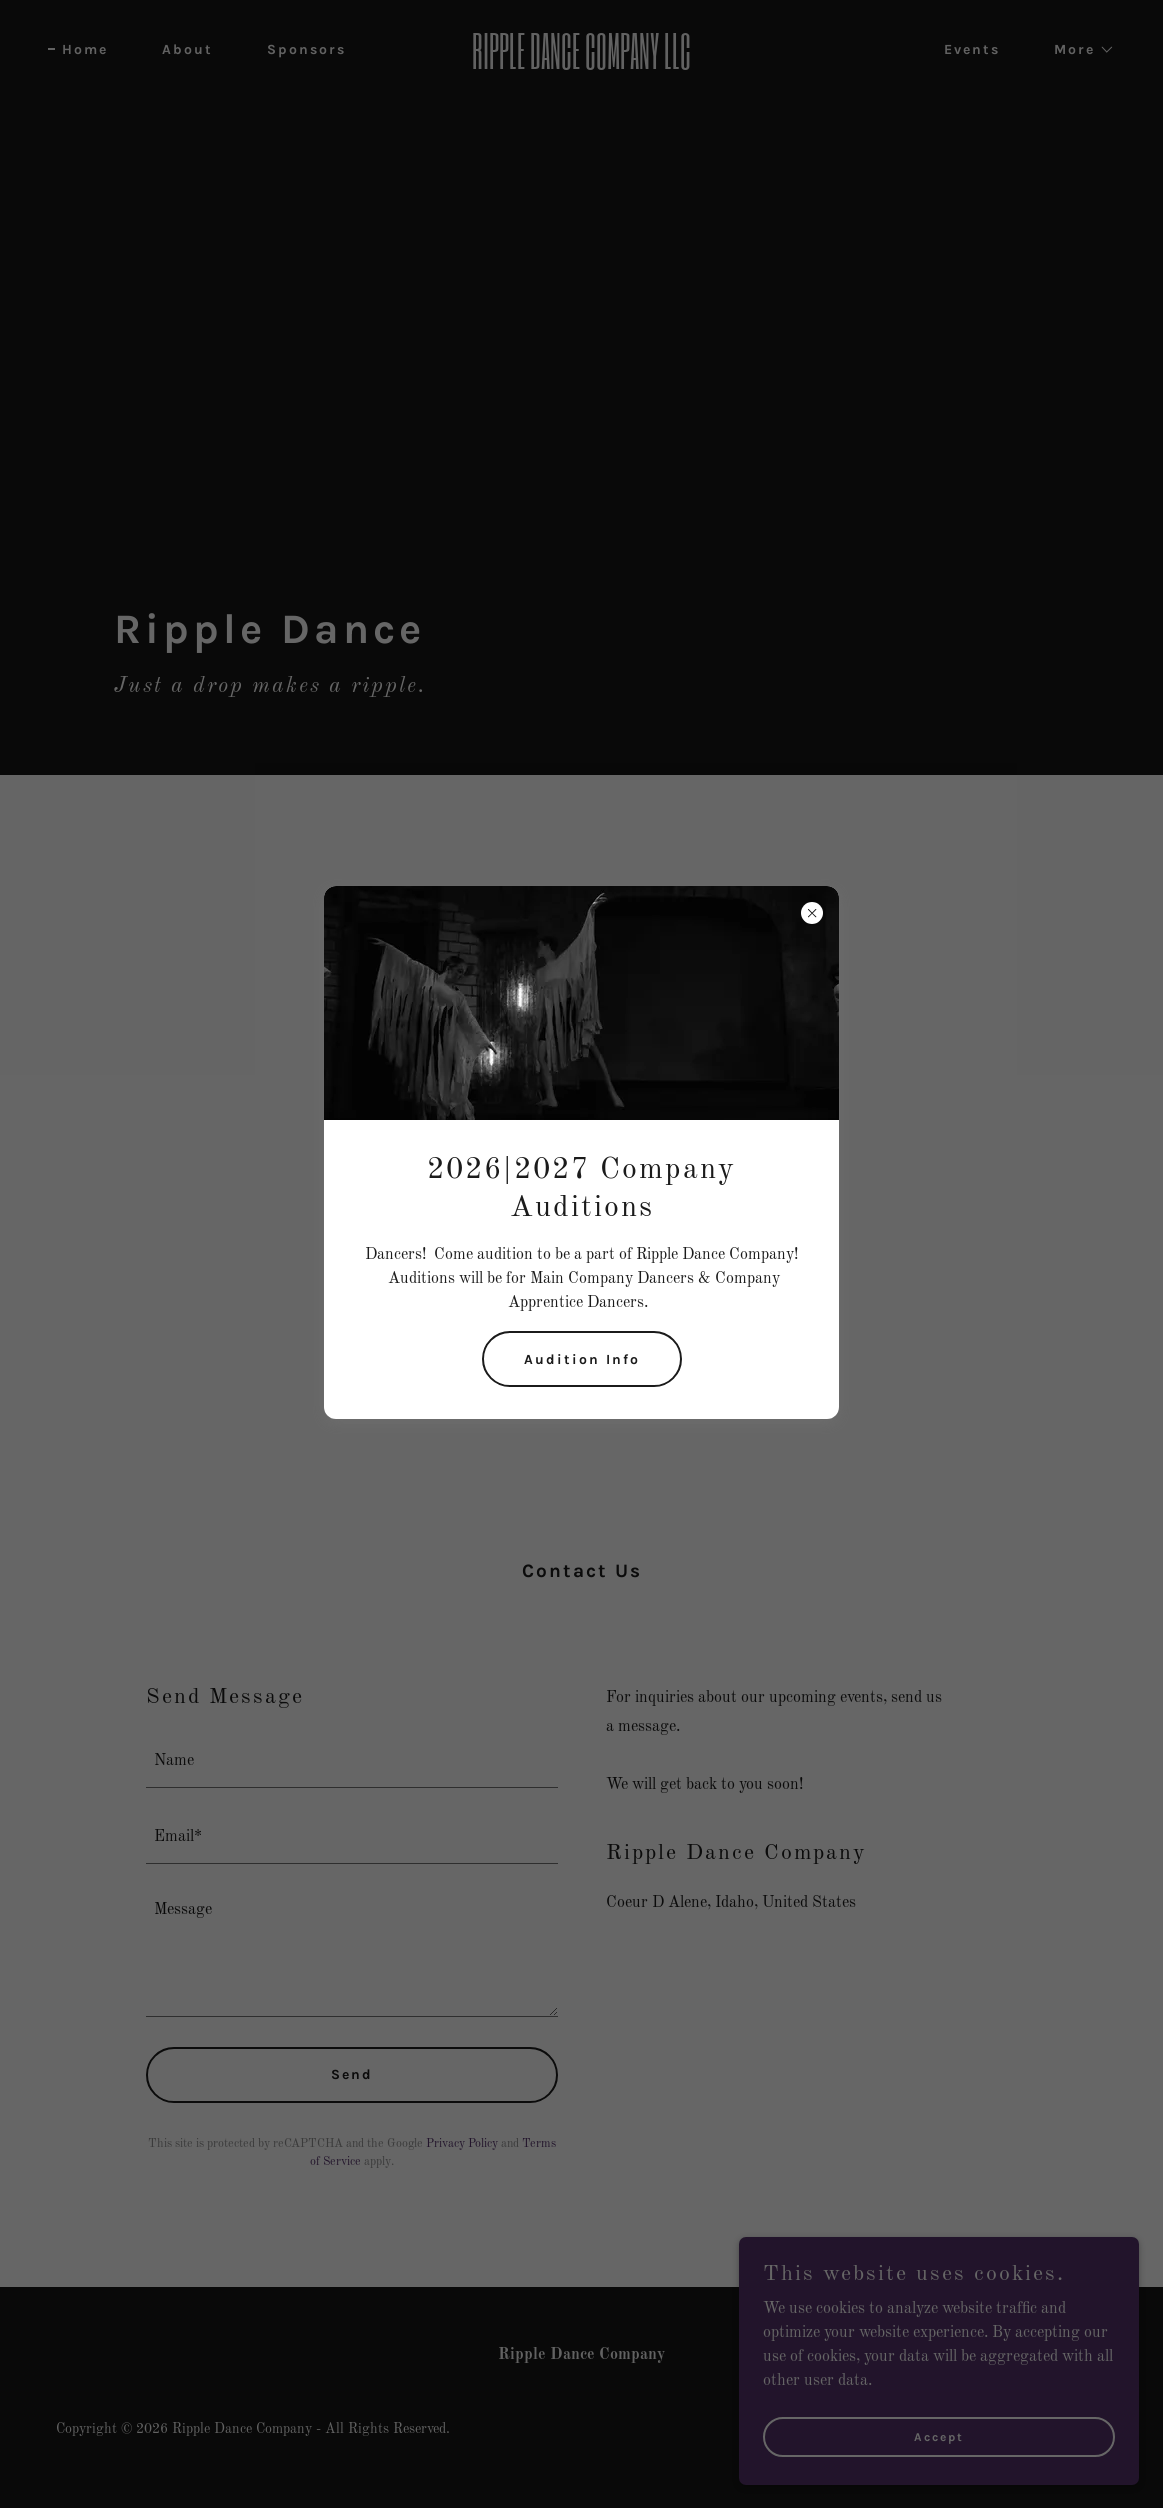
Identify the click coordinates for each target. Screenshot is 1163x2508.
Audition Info (582, 1359)
